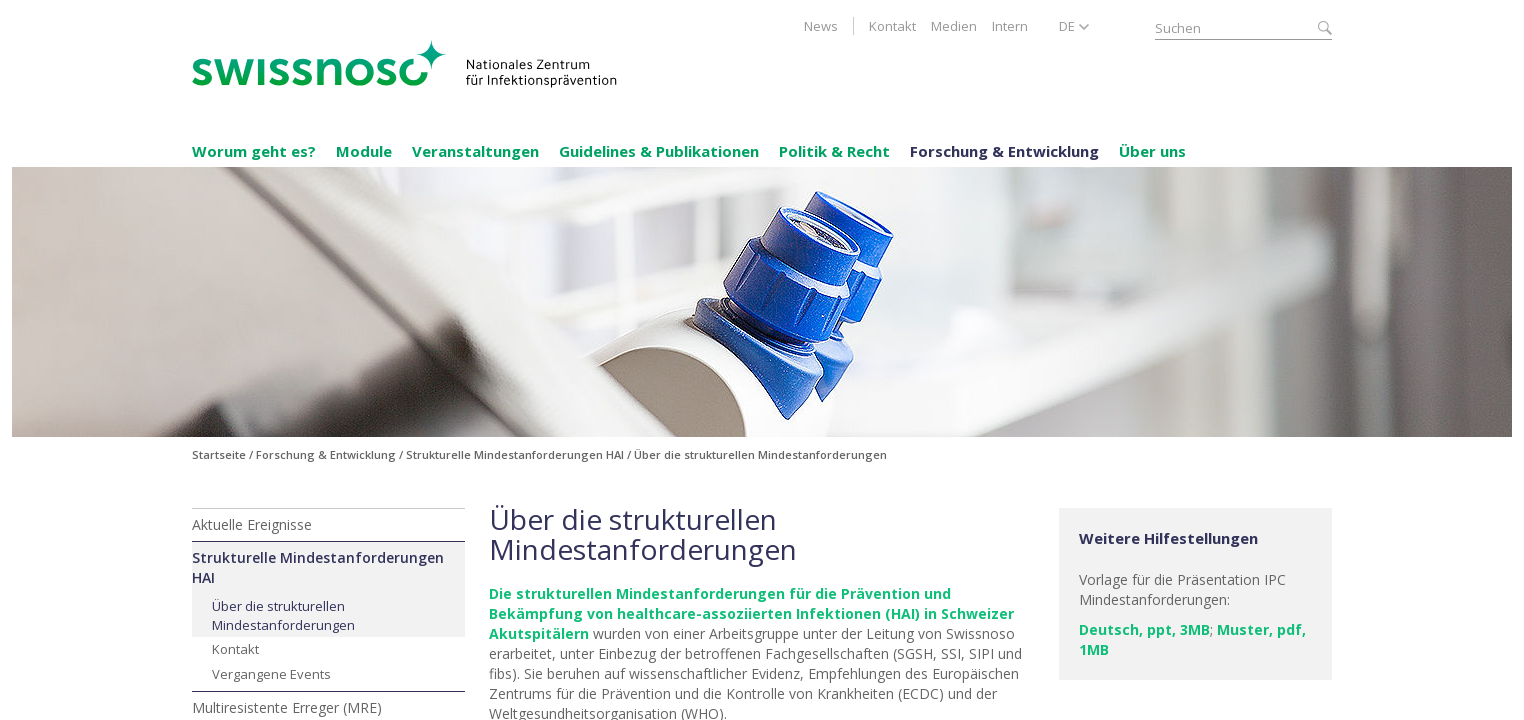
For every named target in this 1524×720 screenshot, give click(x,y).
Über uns (1152, 151)
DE (1067, 26)
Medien (954, 26)
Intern (1010, 26)
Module (364, 151)
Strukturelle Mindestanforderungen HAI (318, 567)
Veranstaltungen (475, 151)
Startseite (219, 454)
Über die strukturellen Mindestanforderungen (283, 615)
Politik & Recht (834, 151)
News (821, 26)
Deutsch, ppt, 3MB (1144, 629)
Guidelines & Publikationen (659, 151)
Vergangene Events (271, 674)
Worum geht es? (254, 151)
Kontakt (892, 26)
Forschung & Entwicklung (1004, 151)
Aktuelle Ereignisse (252, 524)
